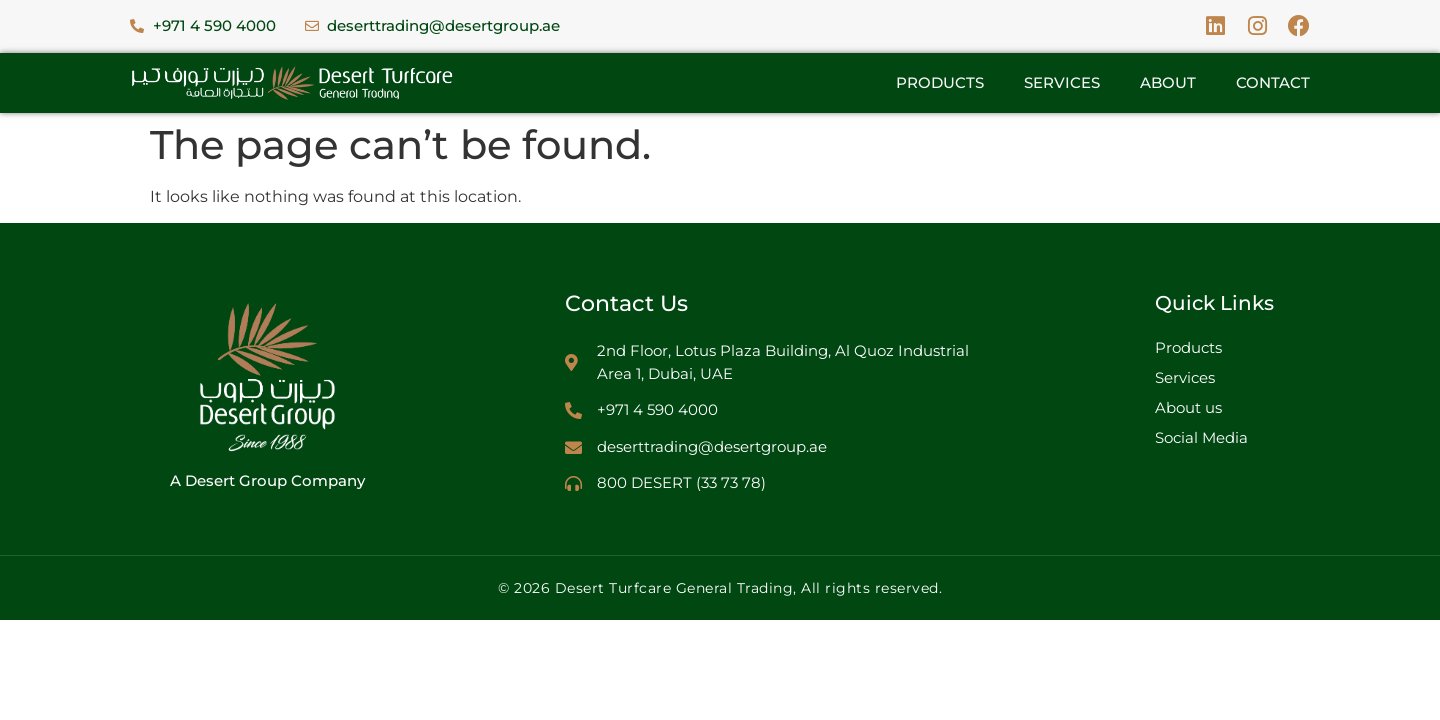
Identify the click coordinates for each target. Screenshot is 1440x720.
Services (1062, 82)
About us (1188, 407)
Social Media (1201, 437)
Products (940, 82)
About (1168, 82)
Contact (1273, 82)
